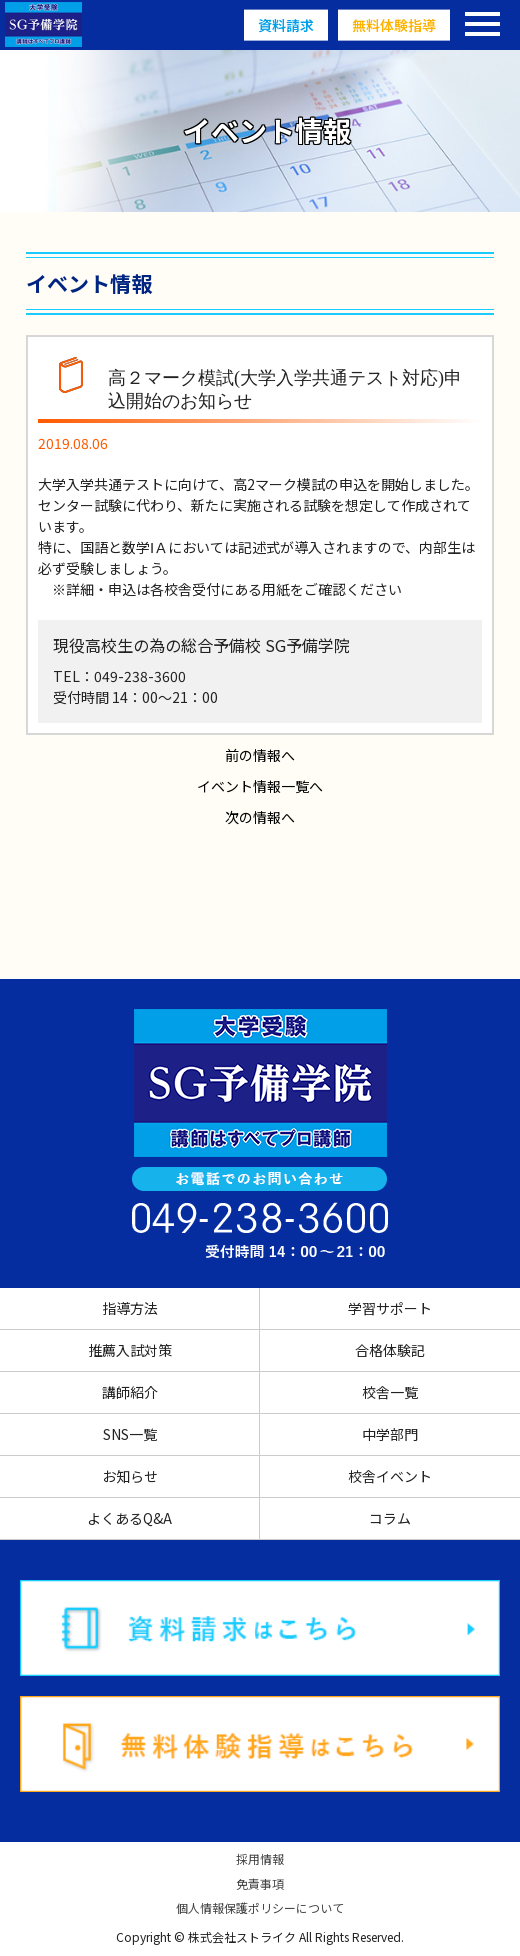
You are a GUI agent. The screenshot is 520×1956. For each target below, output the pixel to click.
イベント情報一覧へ (260, 786)
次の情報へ (260, 817)
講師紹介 (130, 1392)
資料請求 (286, 25)
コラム (390, 1518)
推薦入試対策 (130, 1350)
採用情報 (260, 1859)
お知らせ (130, 1476)
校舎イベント (390, 1476)
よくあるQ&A (129, 1518)
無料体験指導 (394, 25)
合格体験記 (390, 1350)
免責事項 (260, 1884)
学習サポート (390, 1308)
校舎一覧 (390, 1392)
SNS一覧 (130, 1434)
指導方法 (130, 1308)
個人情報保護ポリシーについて (260, 1908)
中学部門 (390, 1434)
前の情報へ (260, 755)
